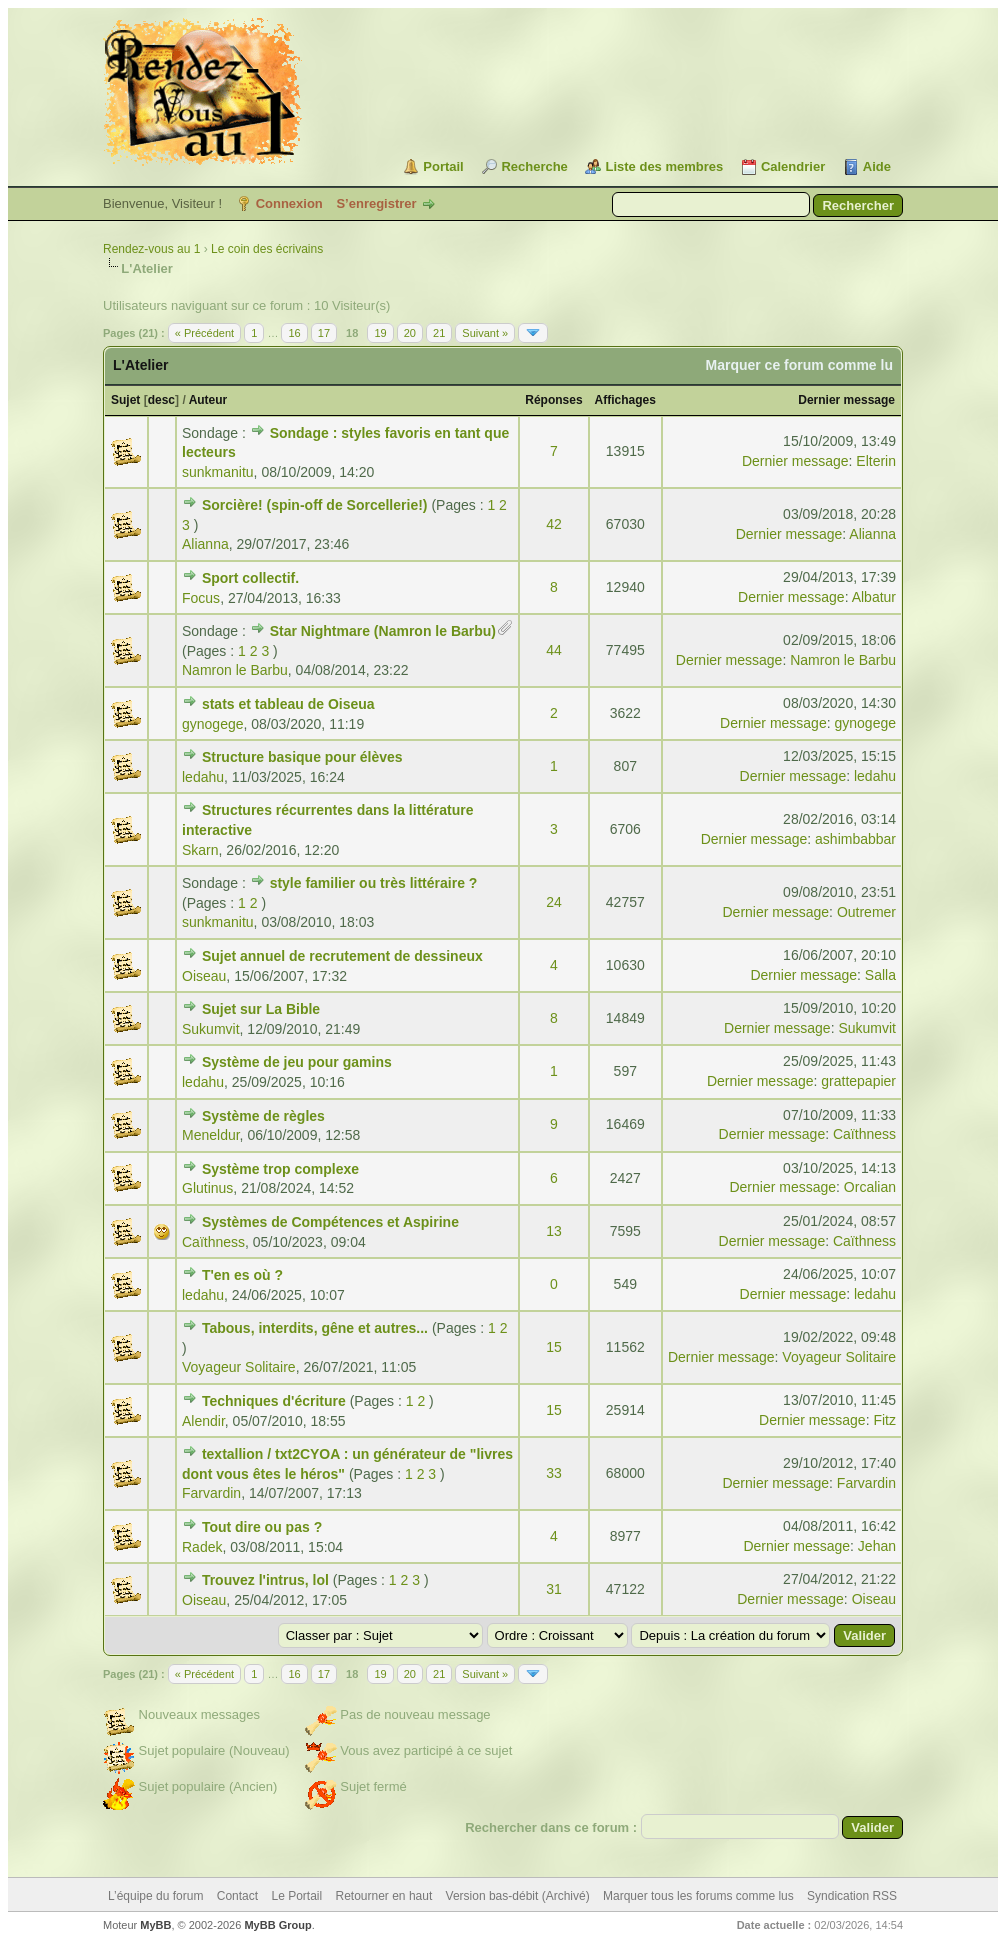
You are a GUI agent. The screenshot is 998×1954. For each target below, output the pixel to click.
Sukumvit (211, 1029)
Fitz (884, 1420)
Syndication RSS (852, 1896)
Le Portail (296, 1896)
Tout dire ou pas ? (262, 1527)
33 (554, 1473)
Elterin (876, 461)
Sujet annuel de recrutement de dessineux (342, 956)
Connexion (289, 203)
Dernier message (846, 400)
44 (554, 650)
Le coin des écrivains (267, 249)
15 (554, 1347)
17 (324, 333)
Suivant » (485, 333)
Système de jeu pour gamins (297, 1062)
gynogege (213, 724)
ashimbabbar (855, 839)
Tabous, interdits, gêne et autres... (315, 1328)
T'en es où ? (242, 1275)
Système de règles (263, 1116)
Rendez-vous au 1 (151, 249)
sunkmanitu (218, 472)
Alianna (205, 544)
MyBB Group (277, 1925)
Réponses (553, 400)
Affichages (625, 400)
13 (554, 1231)
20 (410, 333)
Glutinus (207, 1188)
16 (294, 333)
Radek (202, 1547)
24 (554, 902)
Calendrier (793, 166)
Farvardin (211, 1493)
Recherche (534, 166)
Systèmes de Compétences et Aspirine (330, 1222)
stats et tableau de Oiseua (288, 704)
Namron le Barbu (235, 670)
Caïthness (864, 1134)
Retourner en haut (384, 1896)
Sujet (125, 400)
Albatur (874, 597)
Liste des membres (664, 166)
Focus (201, 598)
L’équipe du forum (155, 1896)
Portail (443, 166)
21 (439, 333)
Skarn (200, 850)
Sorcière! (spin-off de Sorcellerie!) (315, 505)
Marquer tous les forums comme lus (698, 1896)
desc (161, 400)
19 (380, 333)
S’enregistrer (376, 203)
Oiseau (204, 976)
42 (554, 524)
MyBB (155, 1925)
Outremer (866, 912)
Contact (237, 1896)
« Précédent (204, 333)
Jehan (877, 1546)
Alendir (203, 1421)
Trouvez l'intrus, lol (265, 1580)
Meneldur (211, 1135)
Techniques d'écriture (274, 1401)
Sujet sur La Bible (261, 1009)
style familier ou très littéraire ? (374, 883)
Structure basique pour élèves (302, 757)
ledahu (203, 777)
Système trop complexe (280, 1169)
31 (554, 1589)
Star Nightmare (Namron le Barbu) (383, 631)
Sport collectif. (250, 578)
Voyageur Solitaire (239, 1367)
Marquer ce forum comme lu (800, 365)
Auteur (208, 400)
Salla (880, 975)
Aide (877, 166)
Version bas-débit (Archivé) (518, 1896)
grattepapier (858, 1081)
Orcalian (870, 1187)
